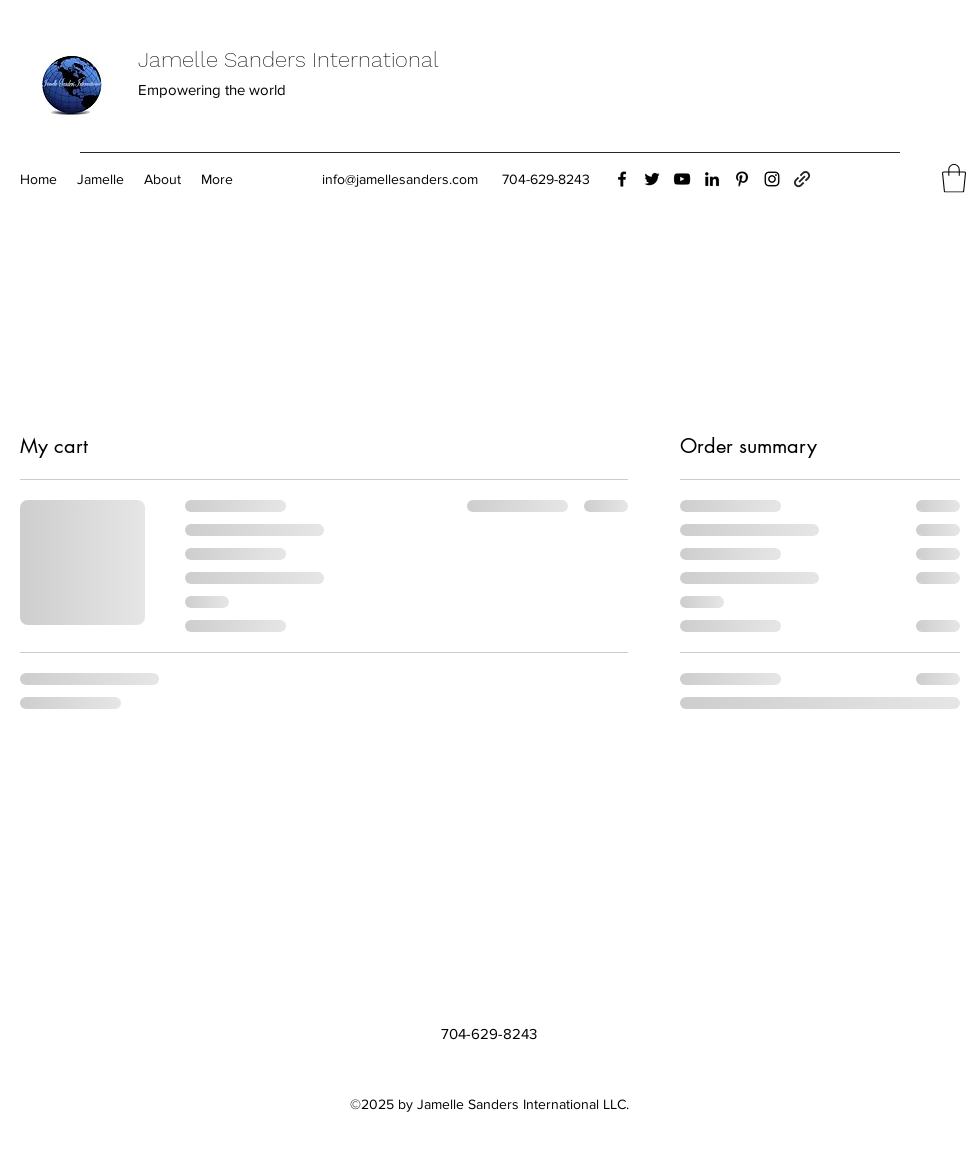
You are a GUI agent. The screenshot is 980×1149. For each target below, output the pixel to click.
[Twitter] (652, 179)
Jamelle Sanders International (288, 59)
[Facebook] (622, 179)
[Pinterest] (742, 179)
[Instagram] (772, 179)
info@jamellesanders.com (400, 179)
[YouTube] (682, 179)
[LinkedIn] (712, 179)
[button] (954, 178)
